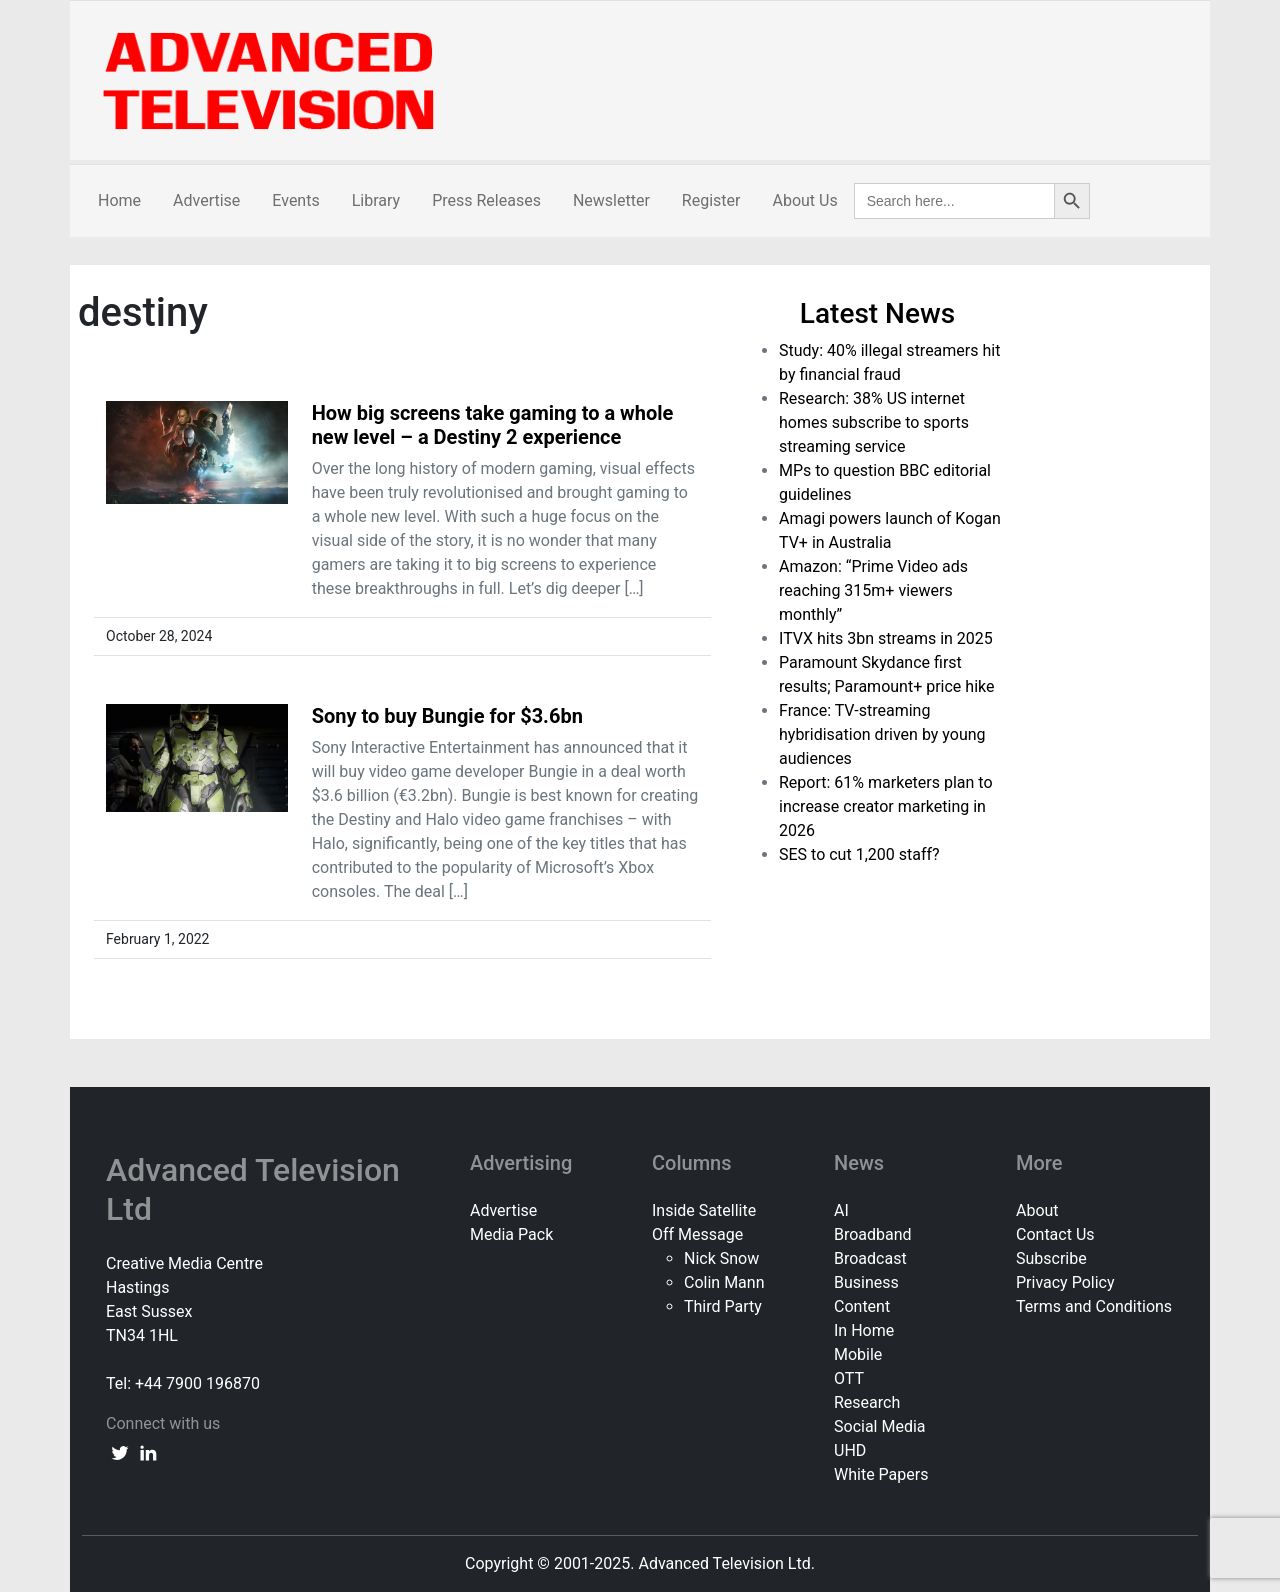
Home (119, 200)
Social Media (880, 1426)
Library (376, 200)
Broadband (873, 1234)
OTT (849, 1378)
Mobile (858, 1354)
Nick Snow (721, 1258)
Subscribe (1051, 1258)
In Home (864, 1330)
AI (841, 1210)
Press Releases (486, 200)
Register (711, 200)
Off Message (697, 1234)
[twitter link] (120, 1452)
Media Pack (511, 1234)
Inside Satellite (704, 1210)
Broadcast (870, 1258)
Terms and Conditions (1094, 1306)
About (1037, 1210)
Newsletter (611, 200)
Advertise (206, 200)
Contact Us (1055, 1234)
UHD (850, 1450)
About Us (804, 200)
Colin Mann (724, 1282)
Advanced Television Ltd (253, 1189)
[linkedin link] (148, 1452)
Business (866, 1282)
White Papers (881, 1474)
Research (867, 1402)
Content (862, 1306)
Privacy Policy (1065, 1282)
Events (295, 200)
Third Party (723, 1306)
